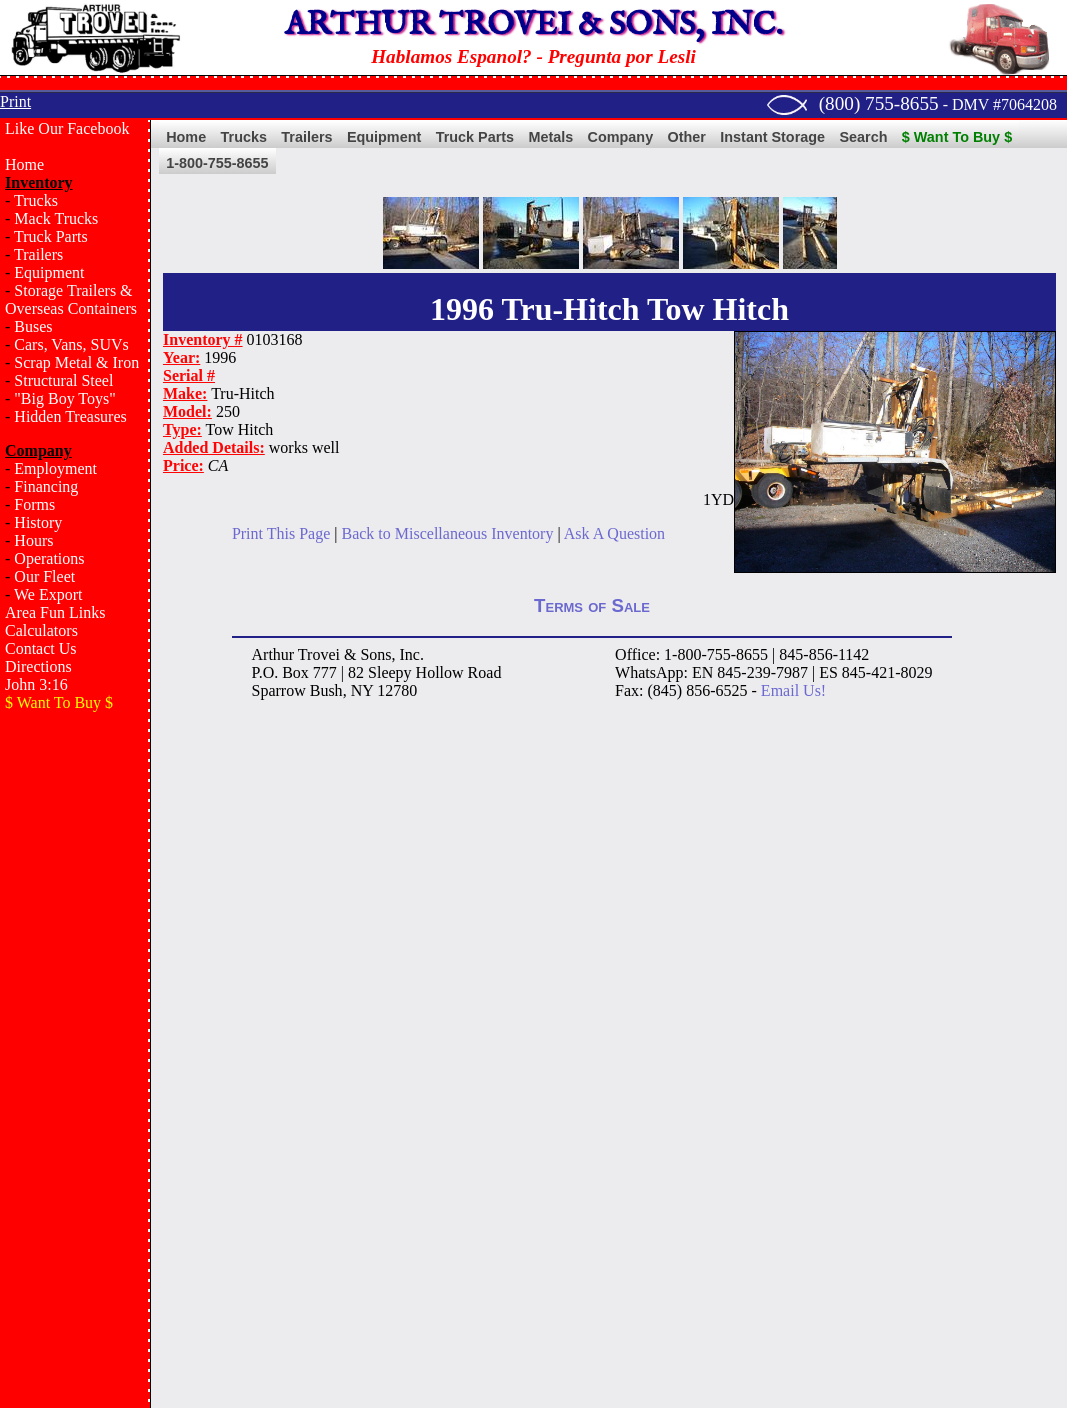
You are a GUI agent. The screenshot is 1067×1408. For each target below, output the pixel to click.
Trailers (38, 254)
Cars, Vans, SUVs (71, 344)
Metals (550, 137)
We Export (48, 594)
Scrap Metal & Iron (76, 362)
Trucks (36, 200)
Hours (33, 540)
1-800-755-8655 (217, 163)
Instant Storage (772, 137)
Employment (55, 468)
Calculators (41, 630)
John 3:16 (36, 684)
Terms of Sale (592, 605)
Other (687, 137)
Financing (46, 486)
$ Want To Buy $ (957, 137)
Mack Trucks (56, 218)
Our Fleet (44, 576)
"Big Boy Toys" (64, 398)
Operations (49, 558)
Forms (34, 504)
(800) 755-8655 (879, 103)
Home (24, 164)
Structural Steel (63, 380)
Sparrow (279, 690)
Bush (326, 690)
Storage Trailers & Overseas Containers (71, 299)
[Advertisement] (75, 1046)
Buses (33, 326)
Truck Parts (51, 236)
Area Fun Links (55, 612)
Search (863, 137)
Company (621, 137)
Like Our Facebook (67, 128)
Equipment (49, 272)
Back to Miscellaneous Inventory (447, 533)
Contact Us (41, 648)
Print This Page (281, 533)
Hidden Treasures (70, 416)
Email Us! (793, 690)
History (38, 522)
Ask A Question (614, 533)
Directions (38, 666)
